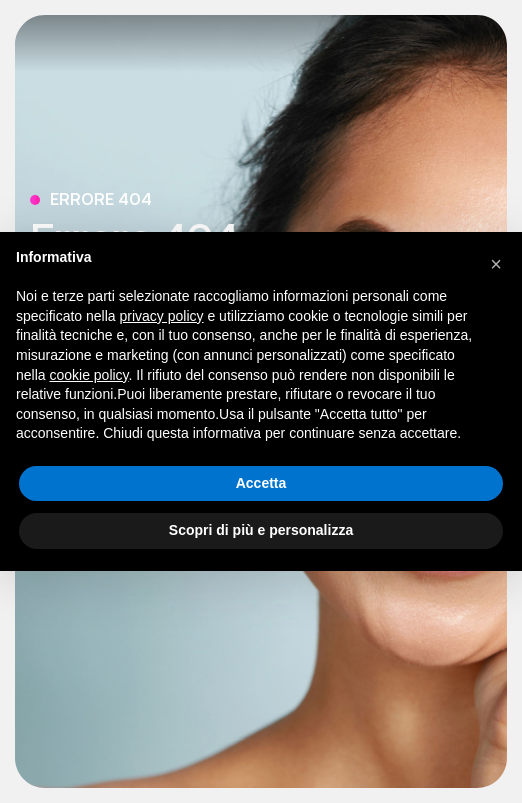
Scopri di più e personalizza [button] (261, 530)
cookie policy (88, 375)
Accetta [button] (261, 483)
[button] (496, 264)
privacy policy (162, 316)
